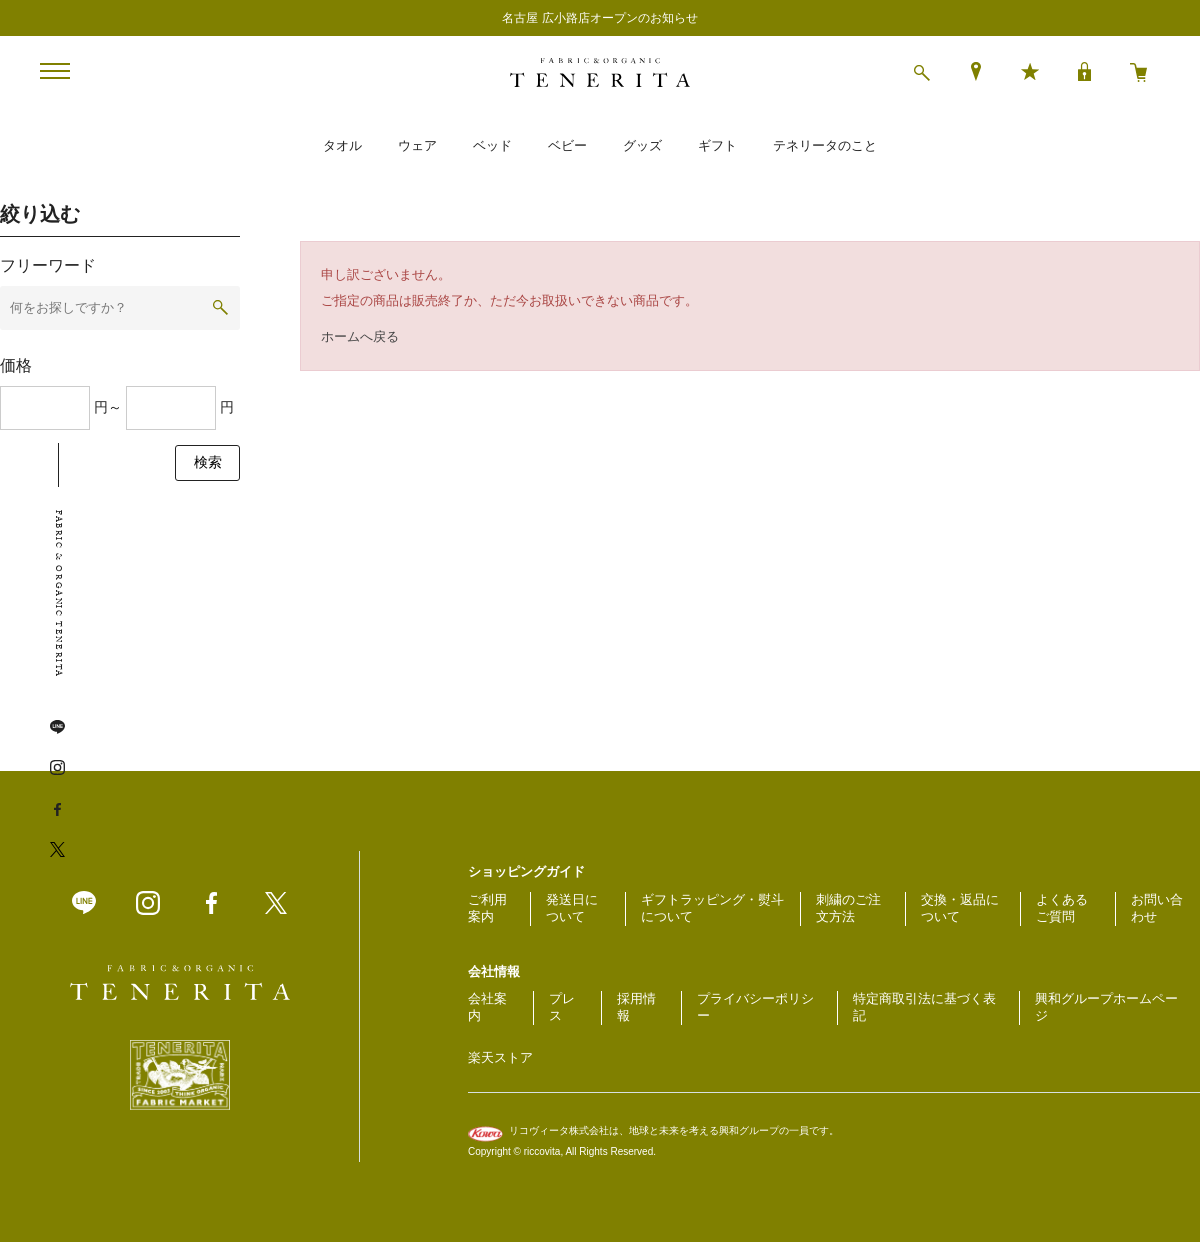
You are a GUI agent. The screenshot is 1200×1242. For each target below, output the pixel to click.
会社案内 (487, 1007)
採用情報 (636, 1007)
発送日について (572, 908)
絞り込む (40, 214)
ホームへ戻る (360, 336)
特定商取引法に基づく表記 (924, 1007)
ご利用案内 (487, 908)
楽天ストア (500, 1057)
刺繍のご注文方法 (848, 908)
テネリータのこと (825, 145)
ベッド (492, 145)
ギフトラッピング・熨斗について (712, 908)
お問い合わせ (1157, 908)
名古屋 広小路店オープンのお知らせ (599, 18)
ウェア (417, 145)
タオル (342, 145)
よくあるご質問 (1062, 908)
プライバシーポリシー (755, 1007)
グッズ (642, 145)
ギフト (717, 145)
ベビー (567, 145)
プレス (562, 1007)
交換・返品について (960, 908)
